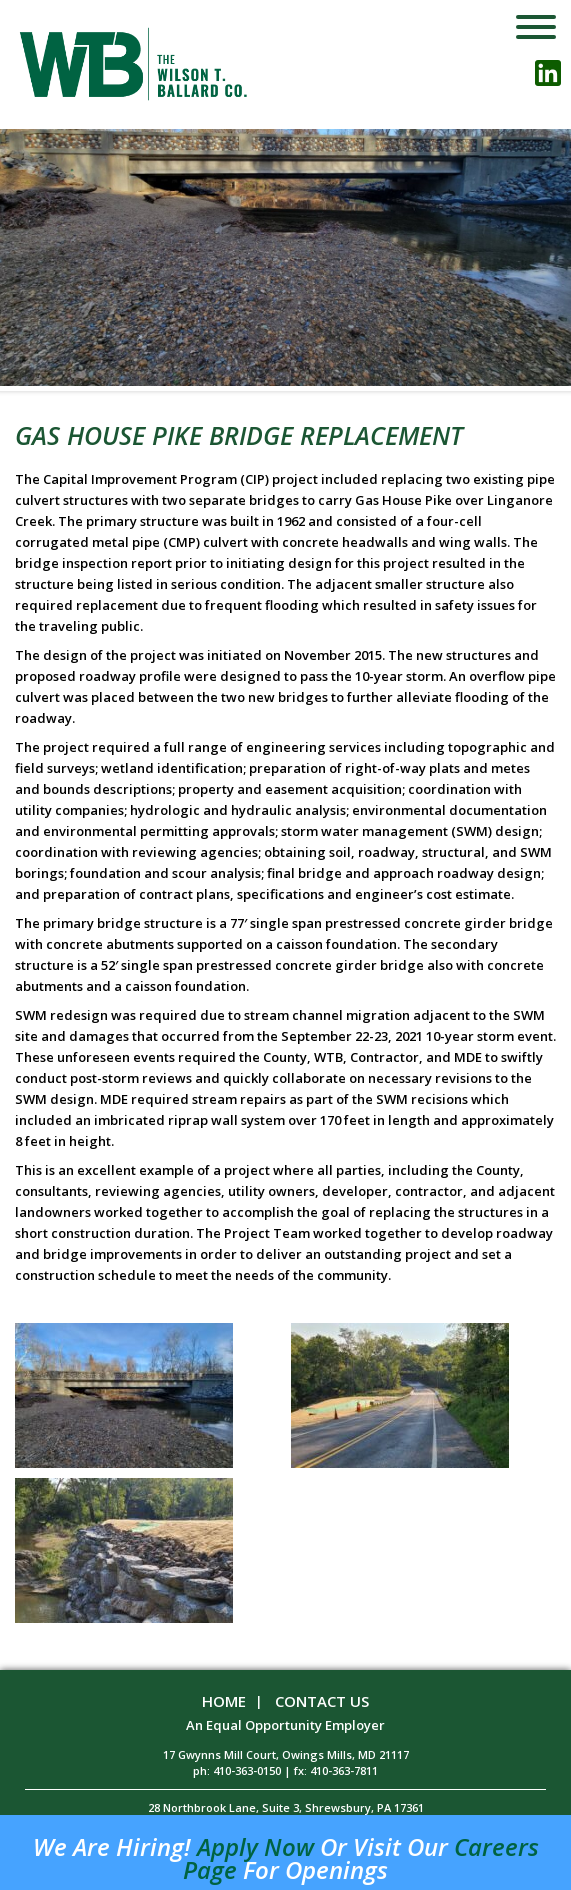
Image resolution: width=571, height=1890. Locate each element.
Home (224, 1701)
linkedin (548, 73)
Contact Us (322, 1701)
